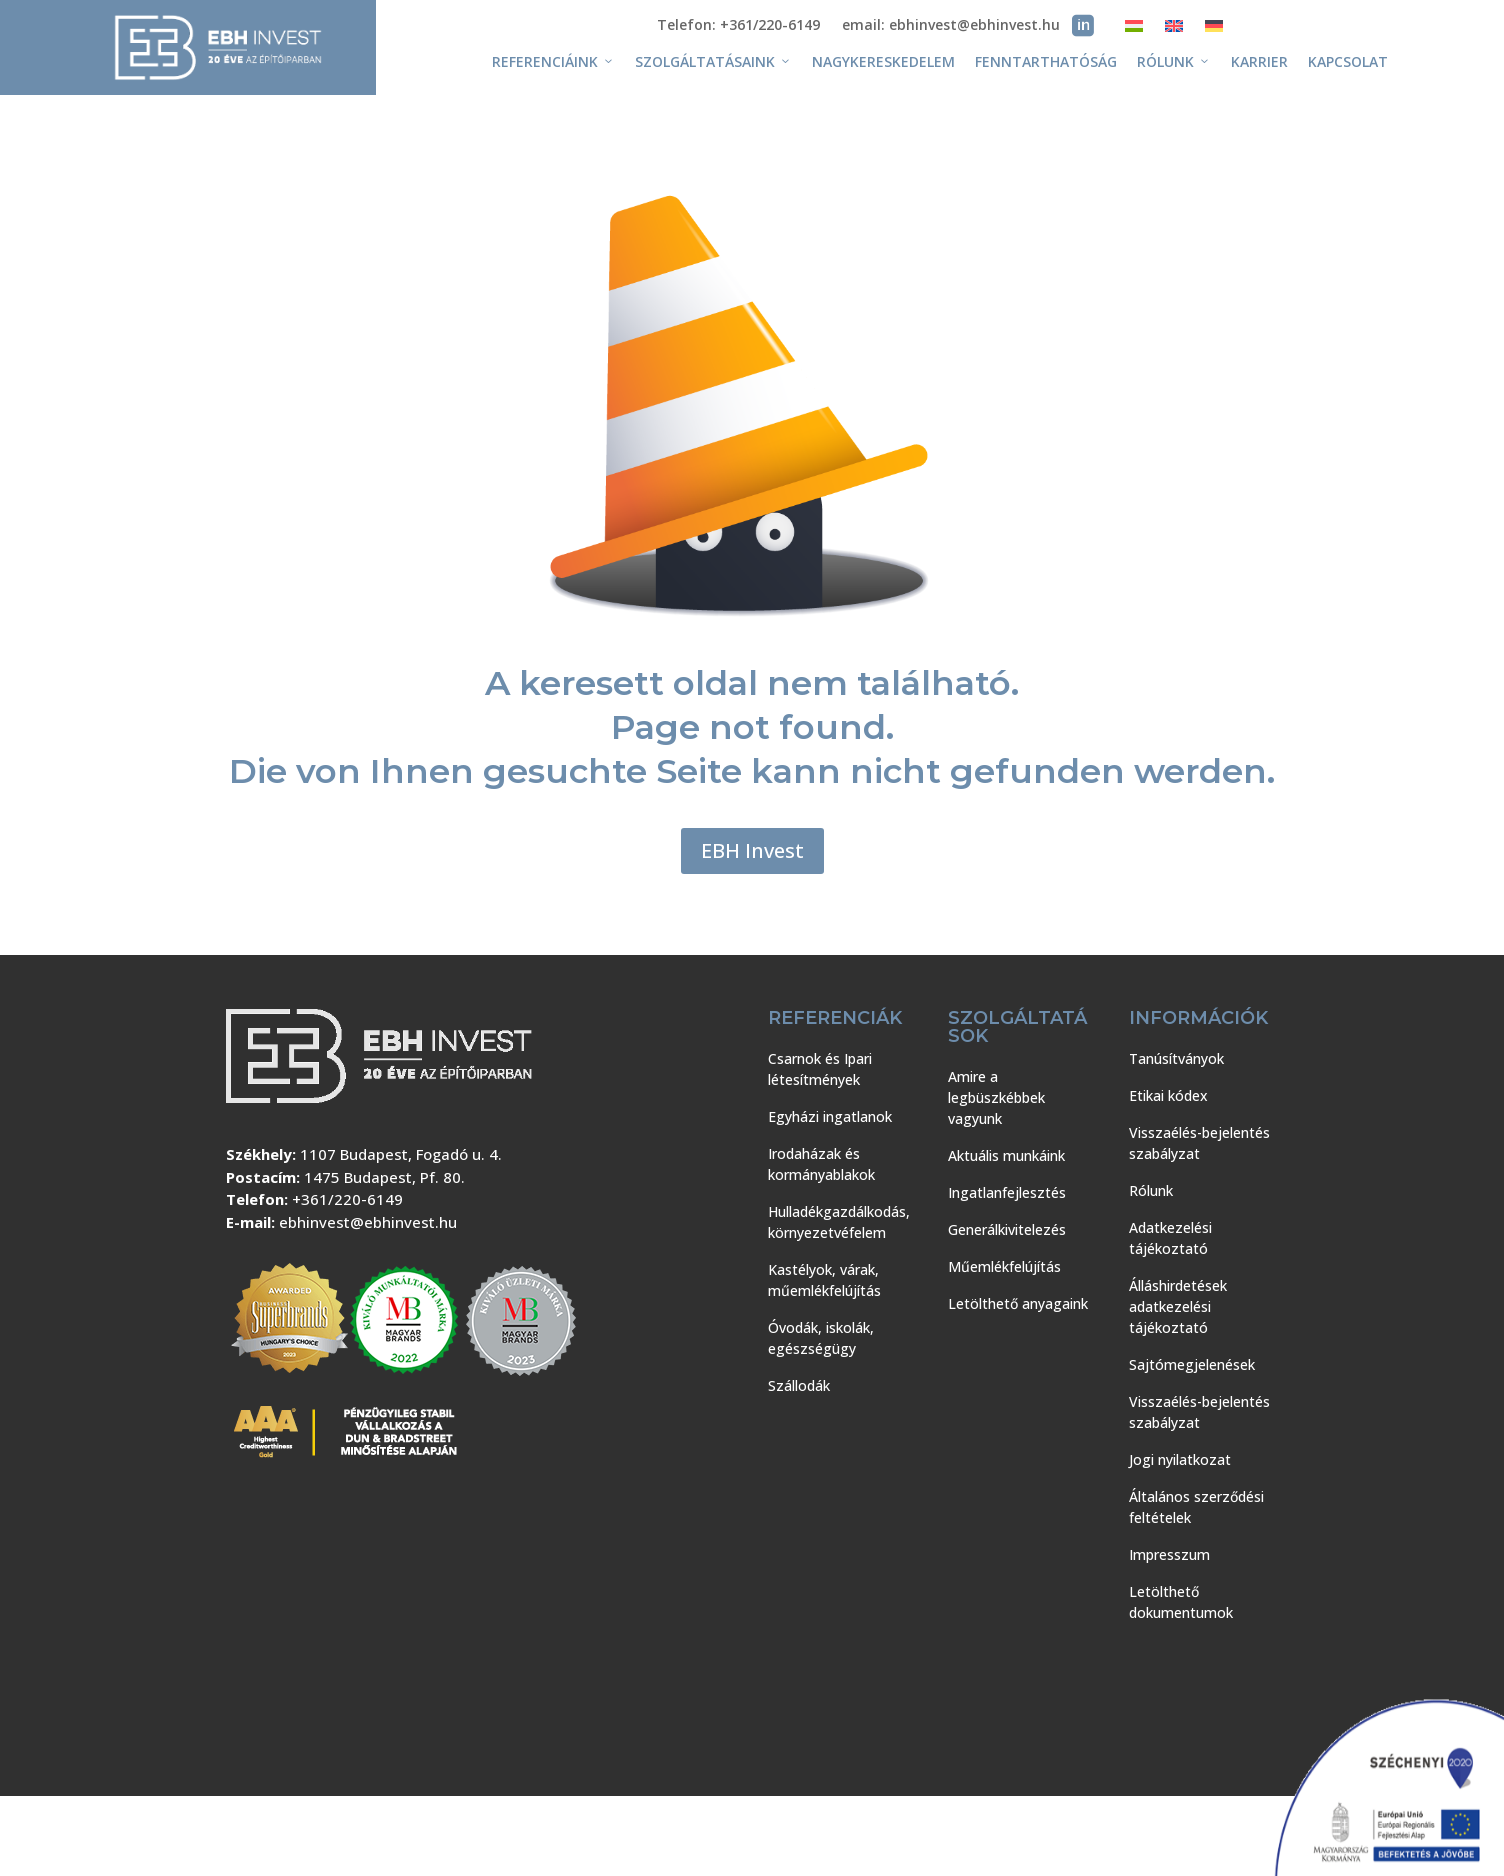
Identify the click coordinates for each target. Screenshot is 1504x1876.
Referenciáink (553, 61)
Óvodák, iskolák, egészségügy (821, 1338)
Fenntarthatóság (1046, 61)
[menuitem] (1134, 29)
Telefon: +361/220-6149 (738, 26)
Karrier (1259, 61)
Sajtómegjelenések (1192, 1364)
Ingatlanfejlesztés (1007, 1192)
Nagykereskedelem (883, 61)
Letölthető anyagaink (1018, 1303)
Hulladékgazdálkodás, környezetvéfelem (839, 1222)
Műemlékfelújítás (1004, 1266)
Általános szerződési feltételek (1196, 1507)
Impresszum (1169, 1554)
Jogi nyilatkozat (1180, 1459)
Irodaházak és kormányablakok (821, 1164)
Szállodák (799, 1385)
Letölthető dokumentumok (1181, 1602)
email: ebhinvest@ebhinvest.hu (951, 26)
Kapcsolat (1348, 61)
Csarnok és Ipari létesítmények (820, 1069)
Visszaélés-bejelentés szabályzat (1199, 1143)
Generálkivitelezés (1007, 1229)
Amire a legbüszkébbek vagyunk (996, 1097)
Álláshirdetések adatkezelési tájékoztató (1178, 1306)
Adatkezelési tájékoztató (1170, 1238)
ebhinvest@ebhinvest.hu (368, 1222)
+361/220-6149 (347, 1199)
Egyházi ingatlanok (830, 1116)
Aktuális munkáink (1006, 1155)
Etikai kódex (1168, 1095)
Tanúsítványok (1176, 1058)
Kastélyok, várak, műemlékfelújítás (824, 1280)
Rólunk (1174, 61)
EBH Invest (752, 850)
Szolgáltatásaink (713, 61)
